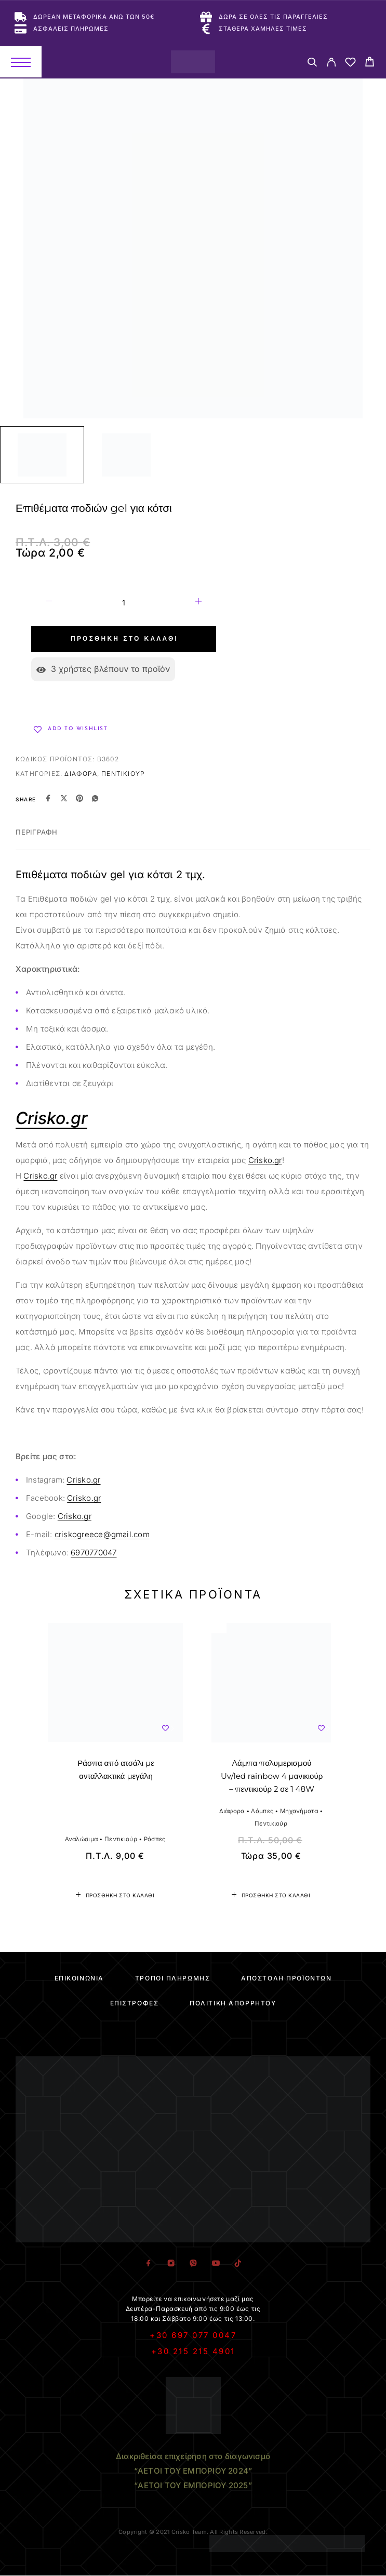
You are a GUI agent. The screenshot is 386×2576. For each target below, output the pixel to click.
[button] (115, 1895)
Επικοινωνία (79, 1978)
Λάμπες (262, 1811)
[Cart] (369, 63)
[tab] (37, 838)
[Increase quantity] (198, 603)
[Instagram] (170, 2263)
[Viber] (193, 2263)
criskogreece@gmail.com (102, 1534)
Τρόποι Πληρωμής (172, 1978)
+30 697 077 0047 (193, 2335)
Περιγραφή (37, 832)
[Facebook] (148, 2263)
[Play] (42, 454)
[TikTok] (238, 2263)
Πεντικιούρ (123, 773)
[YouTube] (215, 2263)
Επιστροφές (134, 2003)
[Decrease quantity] (48, 603)
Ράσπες (155, 1839)
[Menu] (21, 61)
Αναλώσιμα (81, 1839)
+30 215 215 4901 (193, 2351)
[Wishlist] (350, 63)
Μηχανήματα (299, 1811)
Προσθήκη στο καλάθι (124, 639)
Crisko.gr (265, 1160)
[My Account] (331, 63)
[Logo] (193, 61)
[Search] (312, 63)
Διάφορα (80, 773)
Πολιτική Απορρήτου (233, 2003)
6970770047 (93, 1552)
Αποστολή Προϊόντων (286, 1978)
